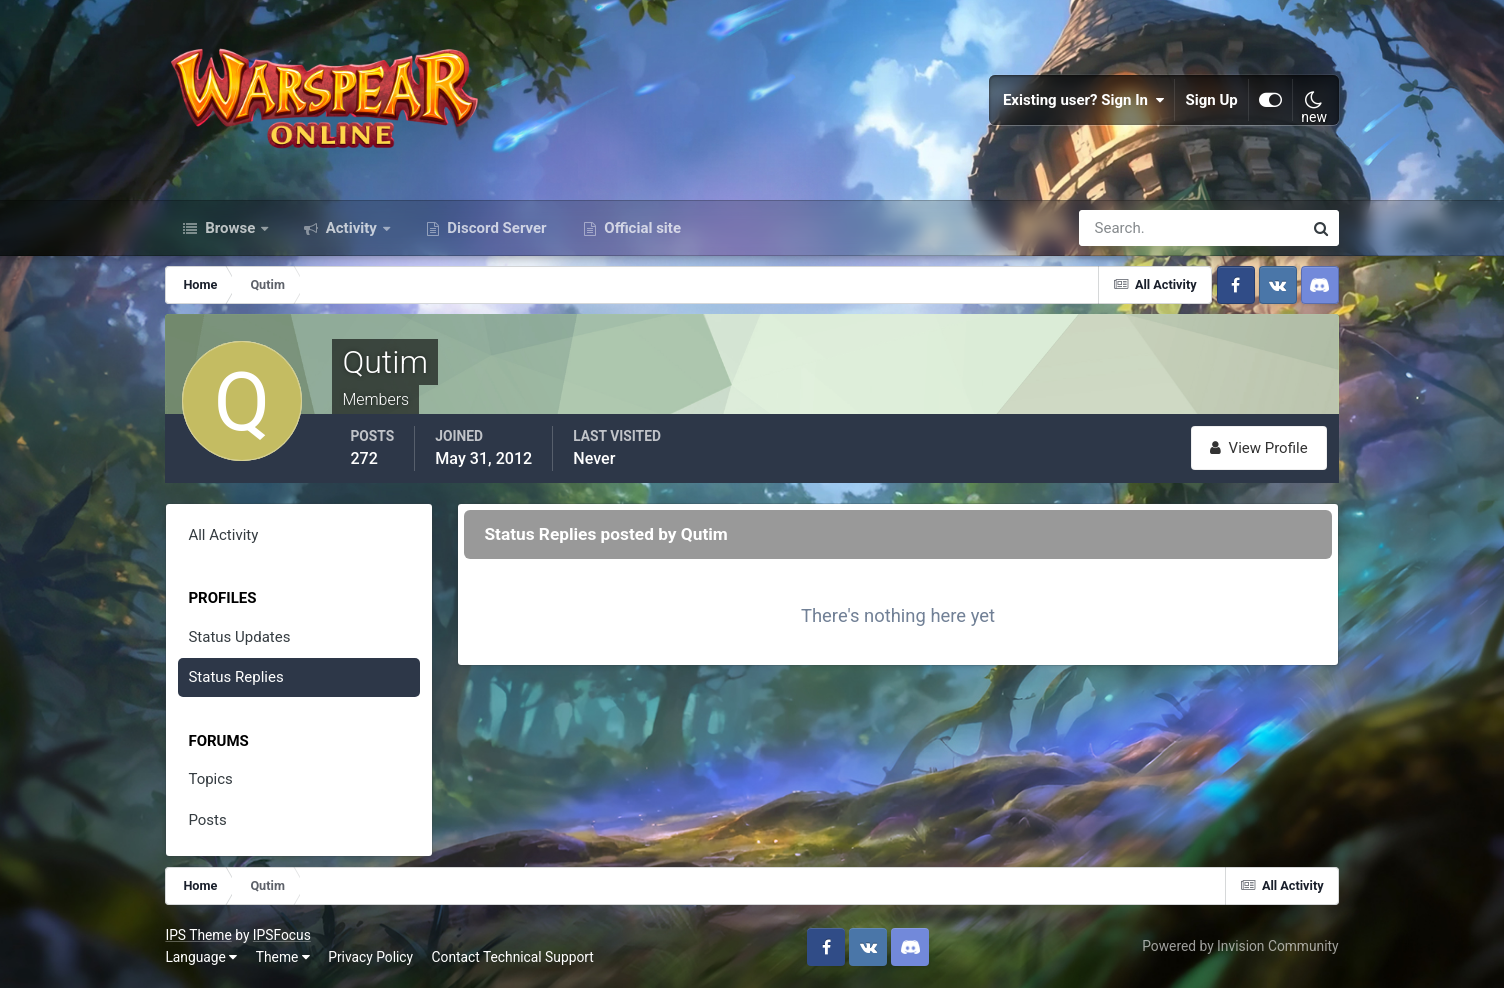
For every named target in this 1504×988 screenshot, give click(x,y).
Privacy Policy (370, 957)
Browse (230, 228)
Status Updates (239, 637)
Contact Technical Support (513, 957)
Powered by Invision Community (1240, 946)
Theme (283, 957)
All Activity (223, 535)
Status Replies (235, 677)
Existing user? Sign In (1084, 100)
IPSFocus (282, 935)
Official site (641, 228)
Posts (207, 820)
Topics (210, 779)
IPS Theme (198, 935)
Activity (351, 228)
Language (201, 957)
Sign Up (1211, 100)
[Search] (1122, 228)
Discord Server (495, 228)
